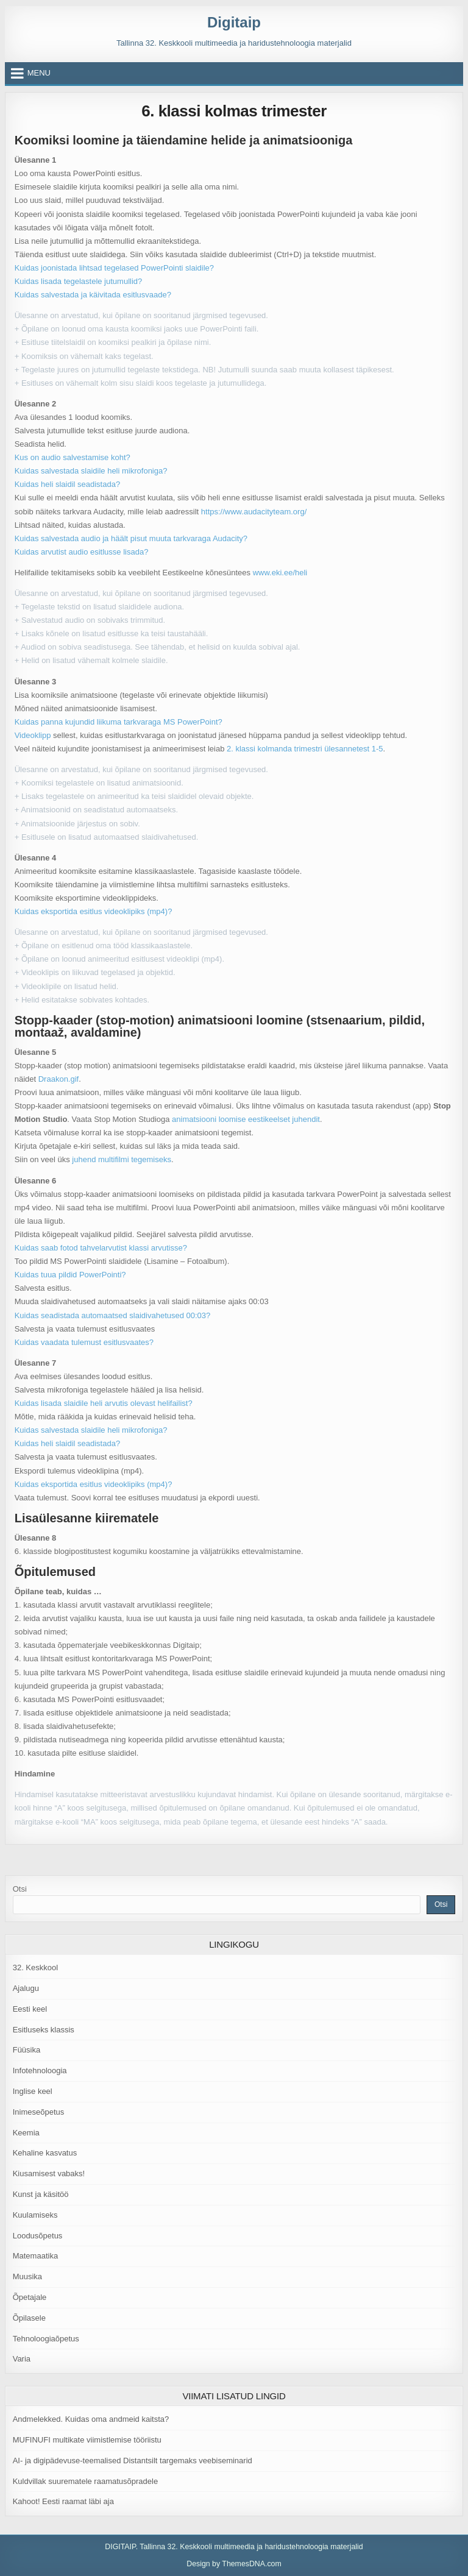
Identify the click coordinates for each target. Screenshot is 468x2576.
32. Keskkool (35, 1967)
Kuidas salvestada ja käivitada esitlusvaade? (93, 294)
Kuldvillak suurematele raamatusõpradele (85, 2481)
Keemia (26, 2132)
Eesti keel (30, 2009)
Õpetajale (30, 2297)
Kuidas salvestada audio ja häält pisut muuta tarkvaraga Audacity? (131, 538)
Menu (39, 72)
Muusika (27, 2276)
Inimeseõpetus (39, 2112)
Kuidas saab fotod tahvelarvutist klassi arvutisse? (101, 1247)
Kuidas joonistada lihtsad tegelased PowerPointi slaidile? (114, 267)
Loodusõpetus (38, 2235)
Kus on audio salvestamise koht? (72, 457)
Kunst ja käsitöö (41, 2194)
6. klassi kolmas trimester (234, 111)
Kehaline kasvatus (45, 2152)
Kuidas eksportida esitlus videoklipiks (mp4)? (93, 911)
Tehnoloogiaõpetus (46, 2338)
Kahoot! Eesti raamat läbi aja (63, 2501)
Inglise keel (32, 2091)
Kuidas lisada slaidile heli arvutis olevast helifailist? (104, 1403)
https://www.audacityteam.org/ (254, 511)
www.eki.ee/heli (280, 572)
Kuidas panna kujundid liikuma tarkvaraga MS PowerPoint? (118, 721)
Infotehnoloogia (40, 2070)
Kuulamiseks (35, 2214)
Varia (21, 2358)
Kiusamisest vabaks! (49, 2173)
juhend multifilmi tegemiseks (121, 1159)
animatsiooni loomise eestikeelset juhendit (246, 1119)
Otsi (20, 1888)
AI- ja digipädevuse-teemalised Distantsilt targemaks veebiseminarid (132, 2460)
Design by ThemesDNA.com (234, 2564)
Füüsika (27, 2049)
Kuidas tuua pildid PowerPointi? (70, 1274)
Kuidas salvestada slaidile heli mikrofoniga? (91, 470)
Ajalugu (26, 1988)
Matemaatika (35, 2255)
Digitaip (234, 22)
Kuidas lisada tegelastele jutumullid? (79, 281)
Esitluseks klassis (43, 2029)
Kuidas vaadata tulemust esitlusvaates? (84, 1342)
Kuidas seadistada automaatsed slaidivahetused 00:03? (113, 1315)
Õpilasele (29, 2317)
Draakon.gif (58, 1079)
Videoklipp (33, 735)
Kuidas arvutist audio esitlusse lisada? (82, 551)
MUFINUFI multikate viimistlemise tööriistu (87, 2439)
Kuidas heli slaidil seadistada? (67, 484)
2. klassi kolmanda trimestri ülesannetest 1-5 (303, 748)
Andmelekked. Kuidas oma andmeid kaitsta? (91, 2419)
